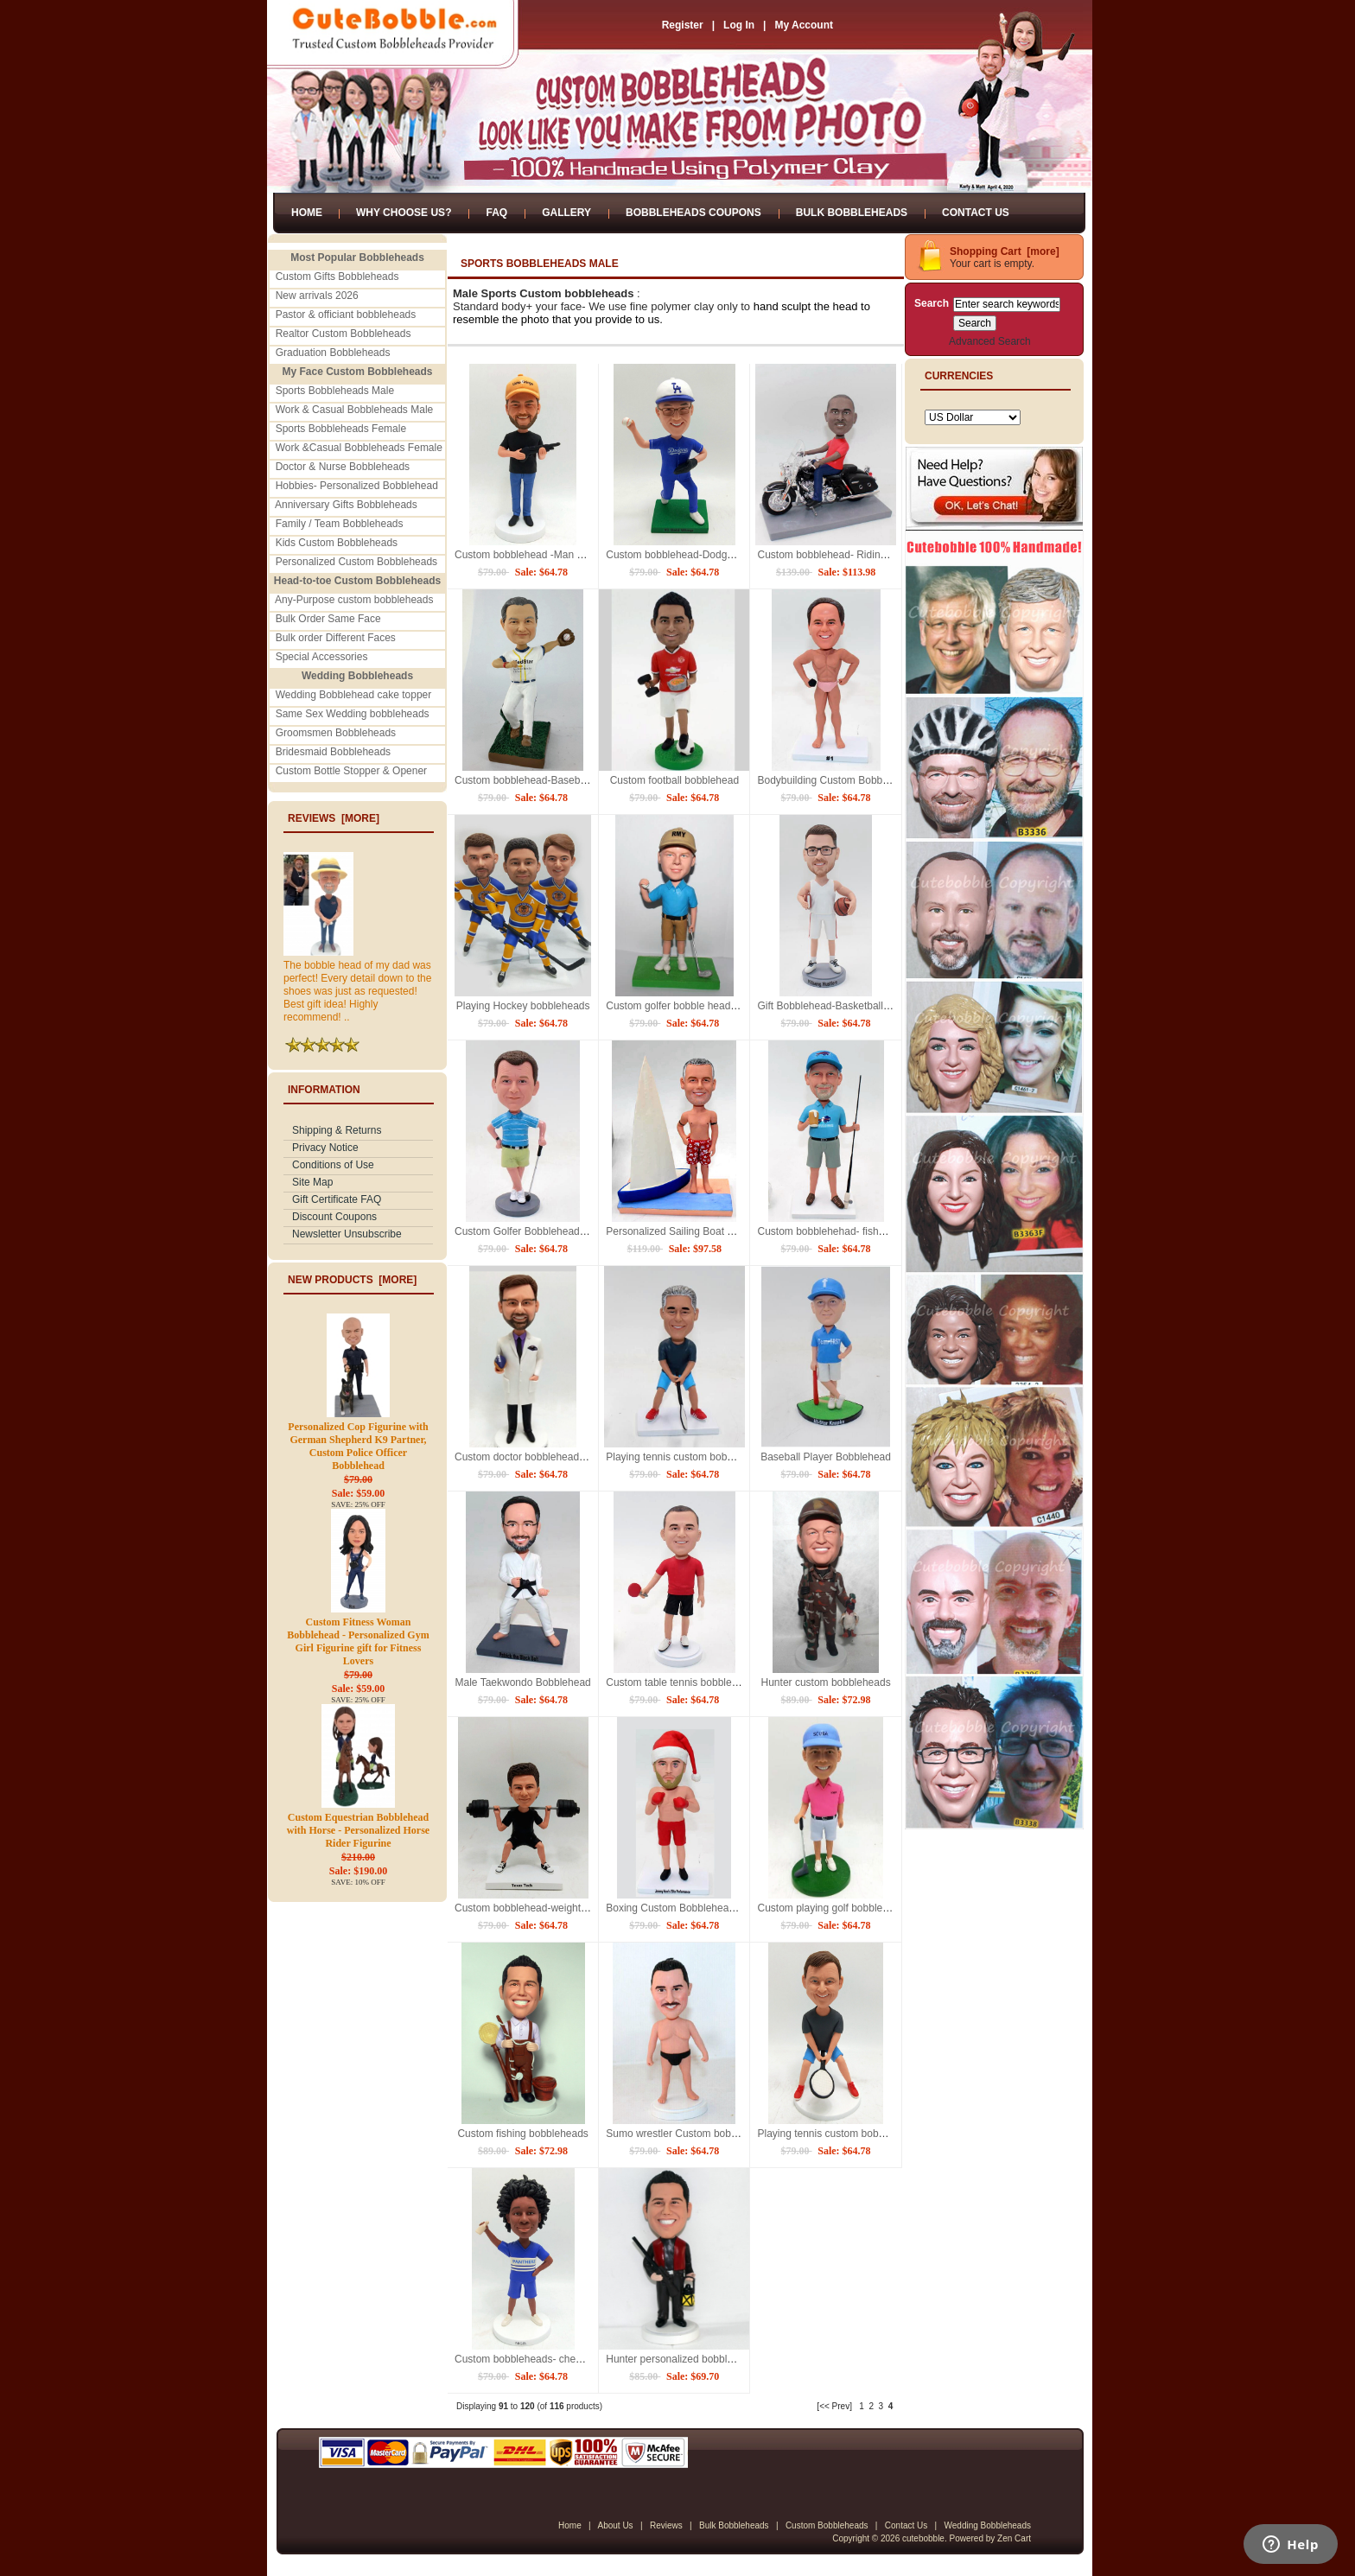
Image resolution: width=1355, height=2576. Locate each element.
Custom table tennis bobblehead (680, 1682)
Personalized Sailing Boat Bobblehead (694, 1231)
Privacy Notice (325, 1148)
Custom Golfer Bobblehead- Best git (537, 1231)
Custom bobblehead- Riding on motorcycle (855, 555)
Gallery (566, 213)
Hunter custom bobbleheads (826, 1682)
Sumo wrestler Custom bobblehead (686, 2134)
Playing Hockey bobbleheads (523, 1006)
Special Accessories (322, 657)
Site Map (312, 1182)
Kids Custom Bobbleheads (337, 543)
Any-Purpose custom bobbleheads (354, 600)
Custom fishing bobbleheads (522, 2134)
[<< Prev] (834, 2406)
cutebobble (923, 2538)
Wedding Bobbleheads (988, 2525)
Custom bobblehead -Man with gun (535, 555)
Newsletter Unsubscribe (347, 1234)
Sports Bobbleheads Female (341, 429)
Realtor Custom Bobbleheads (343, 334)
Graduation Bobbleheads (333, 353)
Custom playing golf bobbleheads (833, 1908)
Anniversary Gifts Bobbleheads (346, 505)
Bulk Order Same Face (328, 619)
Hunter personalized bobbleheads (683, 2359)
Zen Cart (1014, 2538)
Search (931, 303)
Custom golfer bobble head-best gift (688, 1006)
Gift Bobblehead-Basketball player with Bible (859, 1006)
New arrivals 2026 (317, 295)
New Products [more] (352, 1280)
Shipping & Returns (336, 1130)
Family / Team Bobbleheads (340, 524)
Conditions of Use (333, 1165)
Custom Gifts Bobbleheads (337, 276)
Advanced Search (990, 341)
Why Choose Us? (403, 213)
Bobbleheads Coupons (693, 213)
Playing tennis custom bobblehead (836, 2134)
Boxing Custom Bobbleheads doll (682, 1908)
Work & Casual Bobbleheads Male (355, 410)
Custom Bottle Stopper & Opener (351, 771)
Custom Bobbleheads (827, 2525)
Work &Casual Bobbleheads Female (359, 448)
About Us (615, 2525)
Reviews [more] (333, 818)
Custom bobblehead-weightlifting (530, 1908)
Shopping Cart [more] (1004, 251)
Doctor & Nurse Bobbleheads (343, 467)
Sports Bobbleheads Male (335, 391)
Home (306, 213)
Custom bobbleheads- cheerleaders (537, 2359)
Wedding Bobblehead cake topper (354, 695)
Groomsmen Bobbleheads (336, 733)
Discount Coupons (334, 1217)
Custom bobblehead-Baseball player (538, 780)
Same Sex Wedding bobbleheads (352, 714)
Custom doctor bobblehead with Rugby (544, 1457)
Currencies (959, 376)
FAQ (496, 213)
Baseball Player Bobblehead (825, 1457)
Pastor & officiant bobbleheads (346, 314)
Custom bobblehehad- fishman (827, 1231)
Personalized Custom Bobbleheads (356, 562)
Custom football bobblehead (674, 780)
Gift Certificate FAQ (336, 1199)
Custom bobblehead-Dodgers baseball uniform (713, 555)
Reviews (666, 2525)
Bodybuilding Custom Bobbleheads (838, 780)
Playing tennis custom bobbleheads (687, 1457)
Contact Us (975, 213)
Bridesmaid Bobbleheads (333, 752)
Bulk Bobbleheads (851, 213)
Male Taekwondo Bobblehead (523, 1682)
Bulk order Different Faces (336, 638)
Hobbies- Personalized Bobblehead (357, 486)
